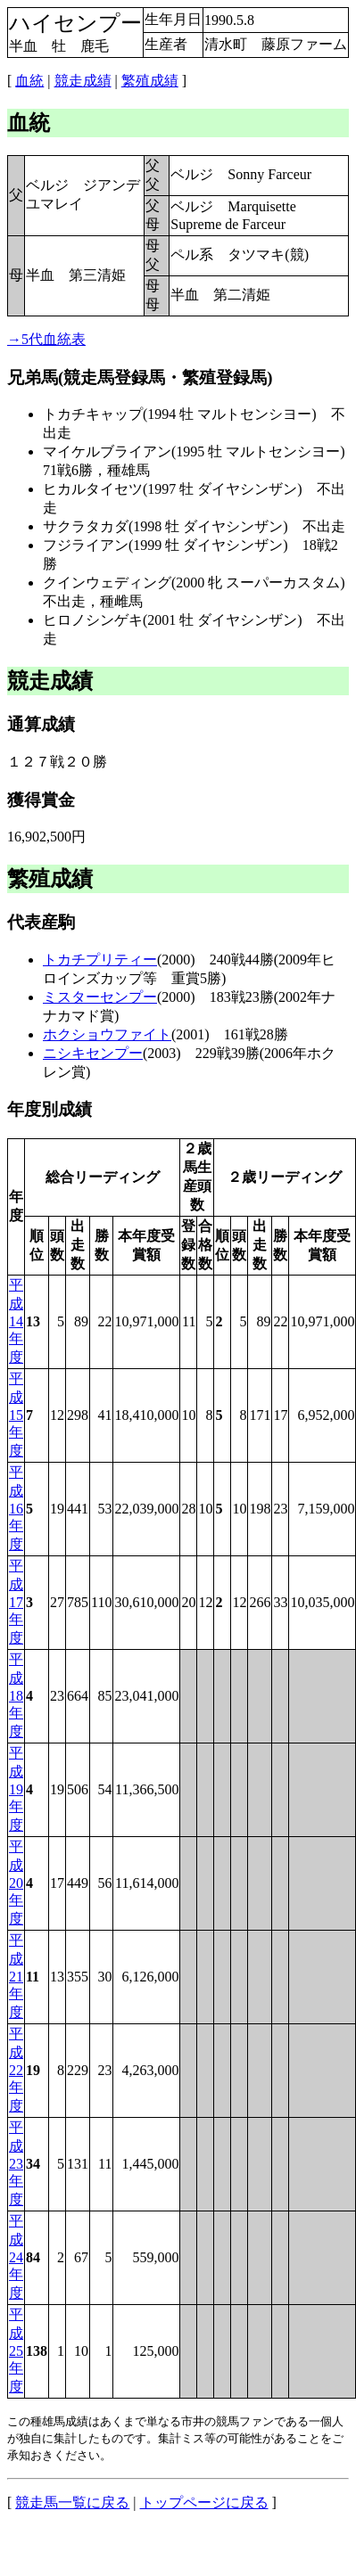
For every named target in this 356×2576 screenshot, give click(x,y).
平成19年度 (16, 1789)
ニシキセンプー (93, 1053)
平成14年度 (16, 1321)
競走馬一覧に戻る (72, 2502)
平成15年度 (16, 1414)
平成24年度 (16, 2257)
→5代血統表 (46, 339)
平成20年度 (16, 1882)
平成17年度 (16, 1601)
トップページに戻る (204, 2502)
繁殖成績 (149, 80)
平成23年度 (16, 2163)
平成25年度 (16, 2350)
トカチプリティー (100, 959)
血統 (29, 80)
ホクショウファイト (107, 1034)
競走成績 (83, 80)
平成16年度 (16, 1508)
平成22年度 (16, 2069)
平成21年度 (16, 1976)
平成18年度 (16, 1695)
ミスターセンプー (100, 997)
